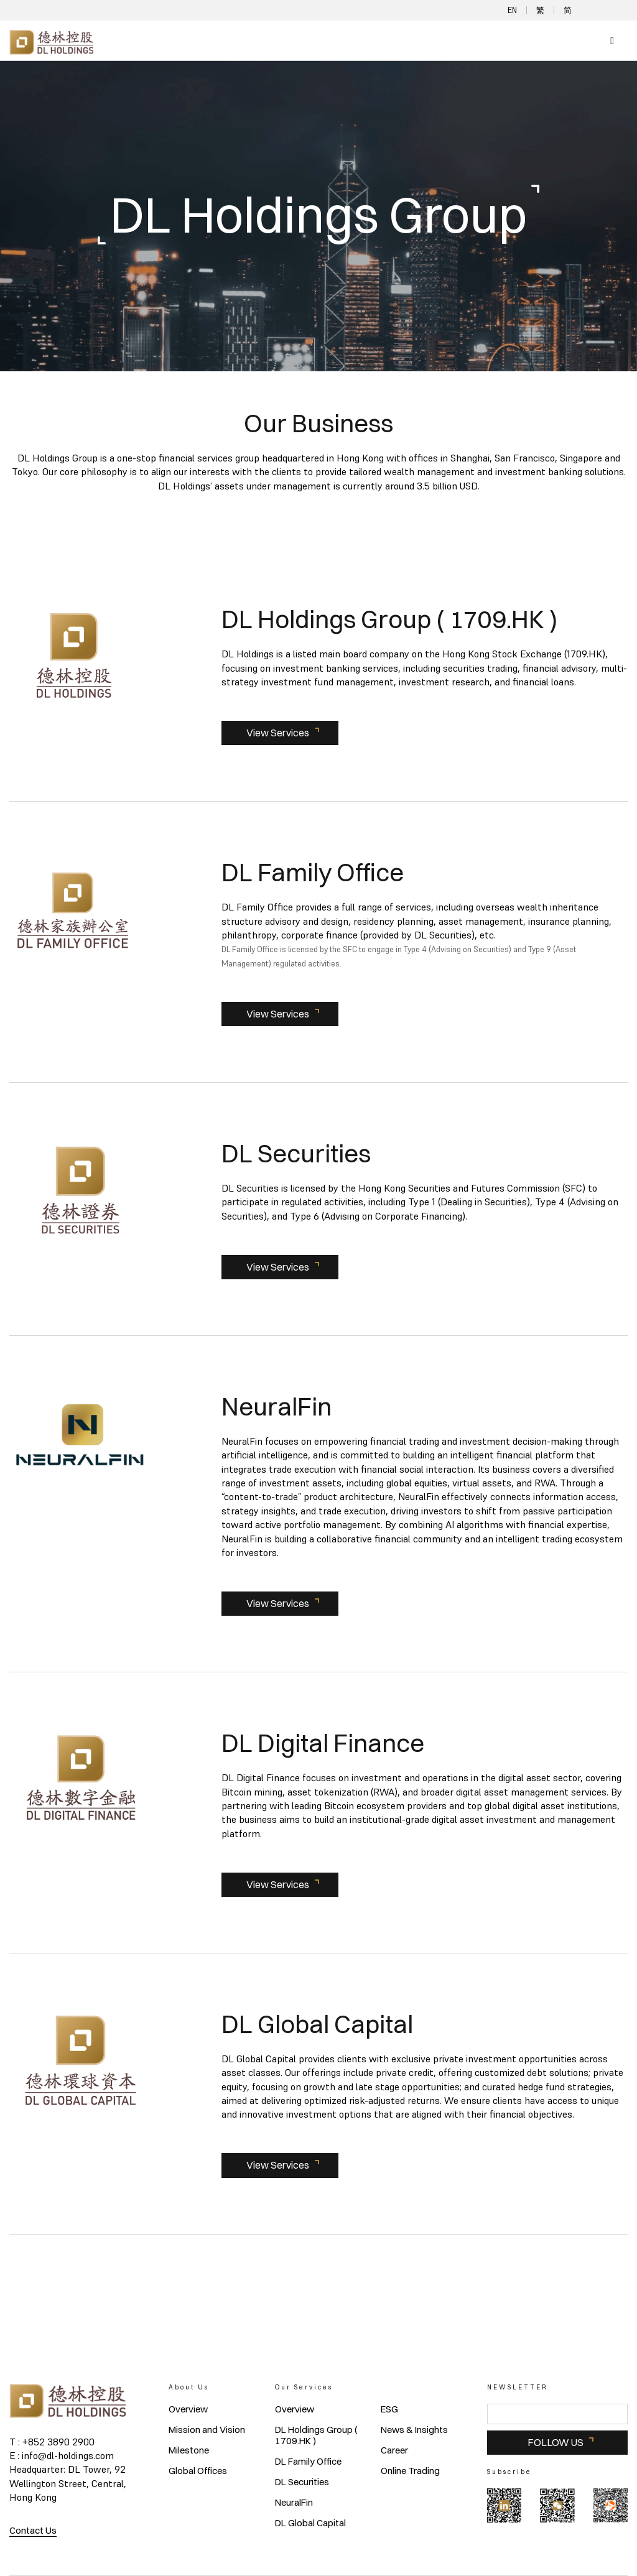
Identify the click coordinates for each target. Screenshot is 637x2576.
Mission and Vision (207, 2429)
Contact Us (33, 2530)
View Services (277, 732)
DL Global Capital (310, 2523)
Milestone (189, 2450)
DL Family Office (308, 2461)
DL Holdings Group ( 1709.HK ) (316, 2435)
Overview (188, 2409)
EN (512, 10)
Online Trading (410, 2470)
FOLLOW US (556, 2442)
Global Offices (198, 2470)
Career (394, 2450)
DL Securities (302, 2482)
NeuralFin (294, 2502)
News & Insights (414, 2429)
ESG (389, 2409)
